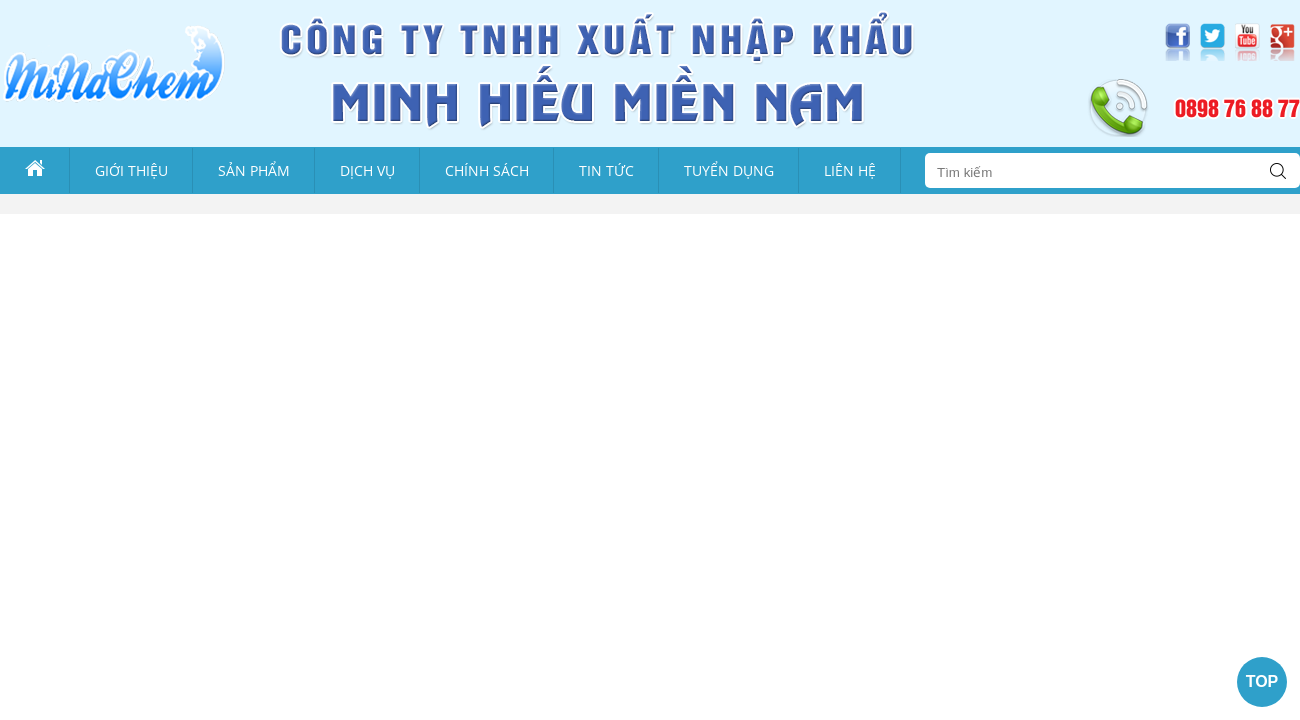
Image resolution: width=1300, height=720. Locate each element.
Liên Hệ (850, 170)
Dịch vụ (367, 170)
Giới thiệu (131, 170)
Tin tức (606, 170)
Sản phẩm (254, 170)
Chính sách (487, 170)
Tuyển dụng (729, 170)
